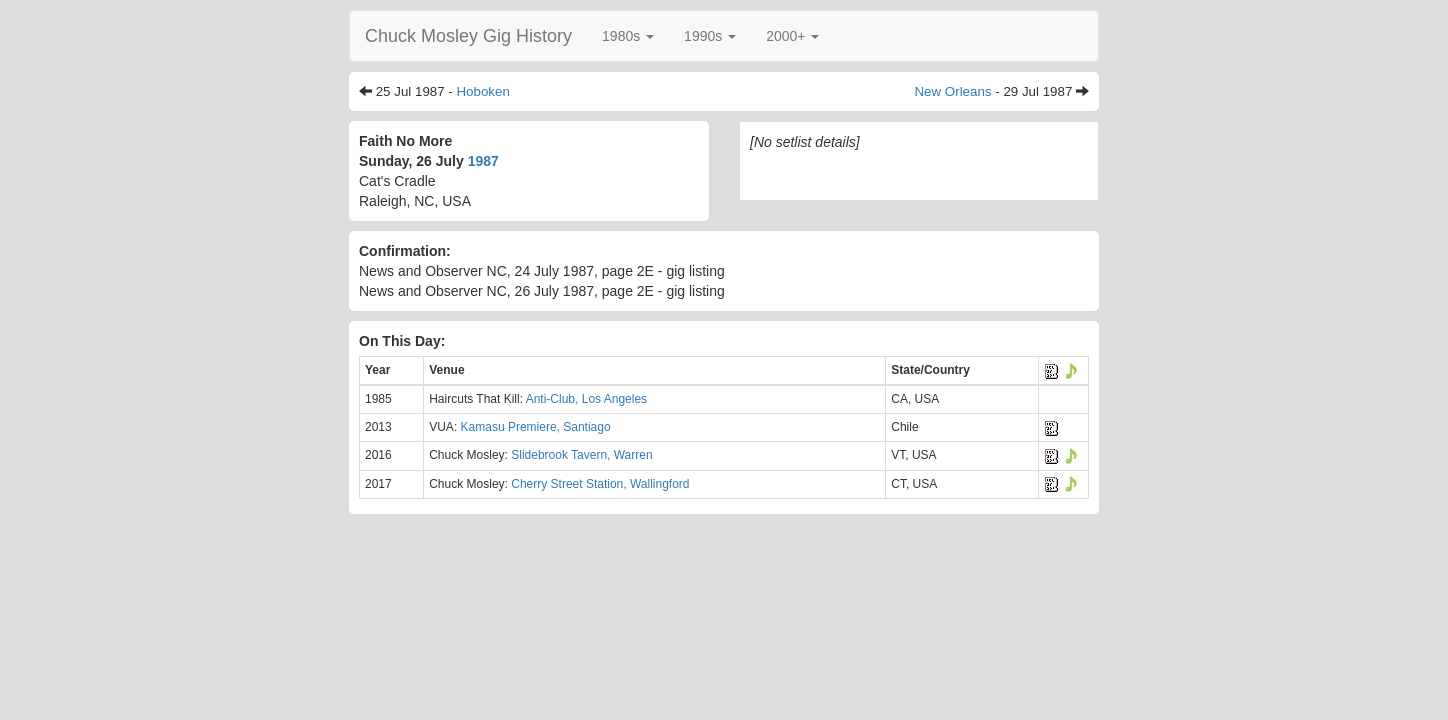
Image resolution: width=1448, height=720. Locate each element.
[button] (628, 36)
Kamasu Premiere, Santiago (536, 427)
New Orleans (952, 91)
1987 (483, 161)
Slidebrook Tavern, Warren (581, 455)
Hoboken (482, 91)
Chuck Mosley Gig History (468, 36)
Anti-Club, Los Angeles (586, 399)
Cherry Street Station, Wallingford (600, 484)
